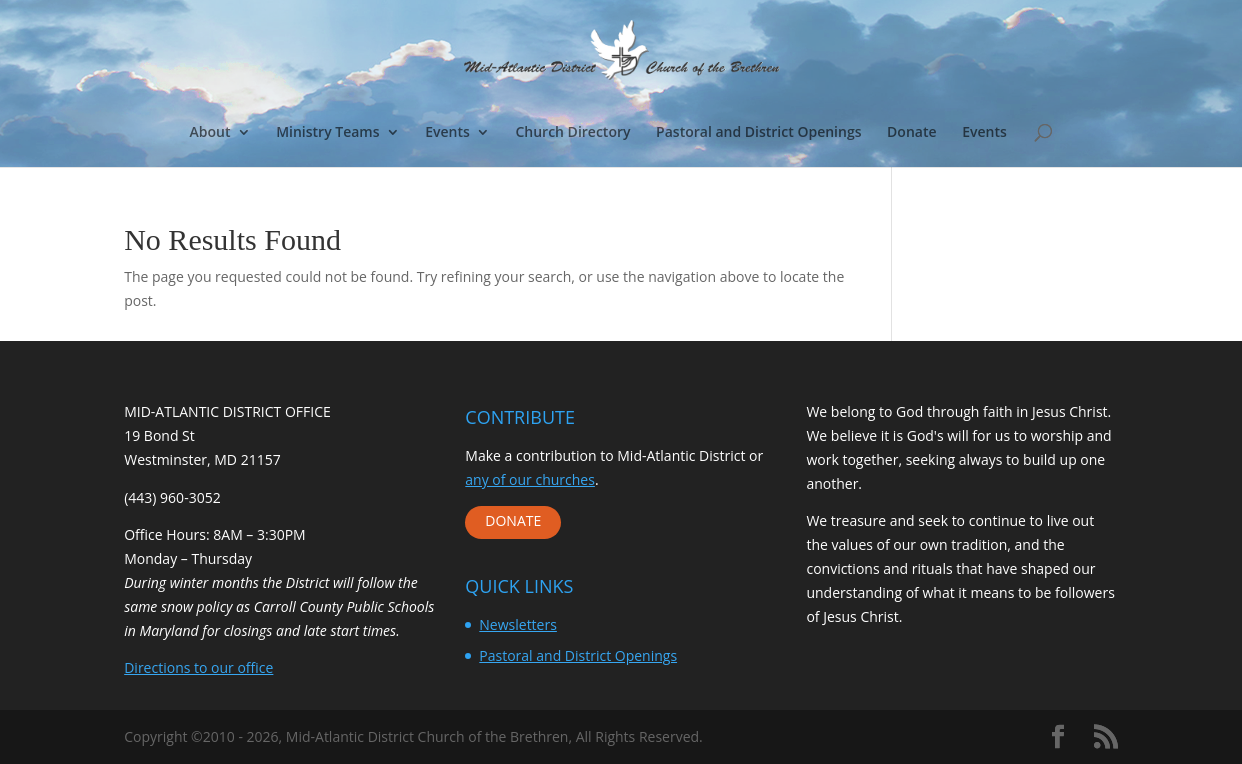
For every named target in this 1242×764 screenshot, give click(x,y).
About (210, 133)
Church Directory (572, 133)
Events (447, 133)
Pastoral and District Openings (758, 133)
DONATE (513, 520)
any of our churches (530, 479)
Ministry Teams (327, 133)
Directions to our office (198, 667)
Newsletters (518, 624)
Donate (911, 133)
